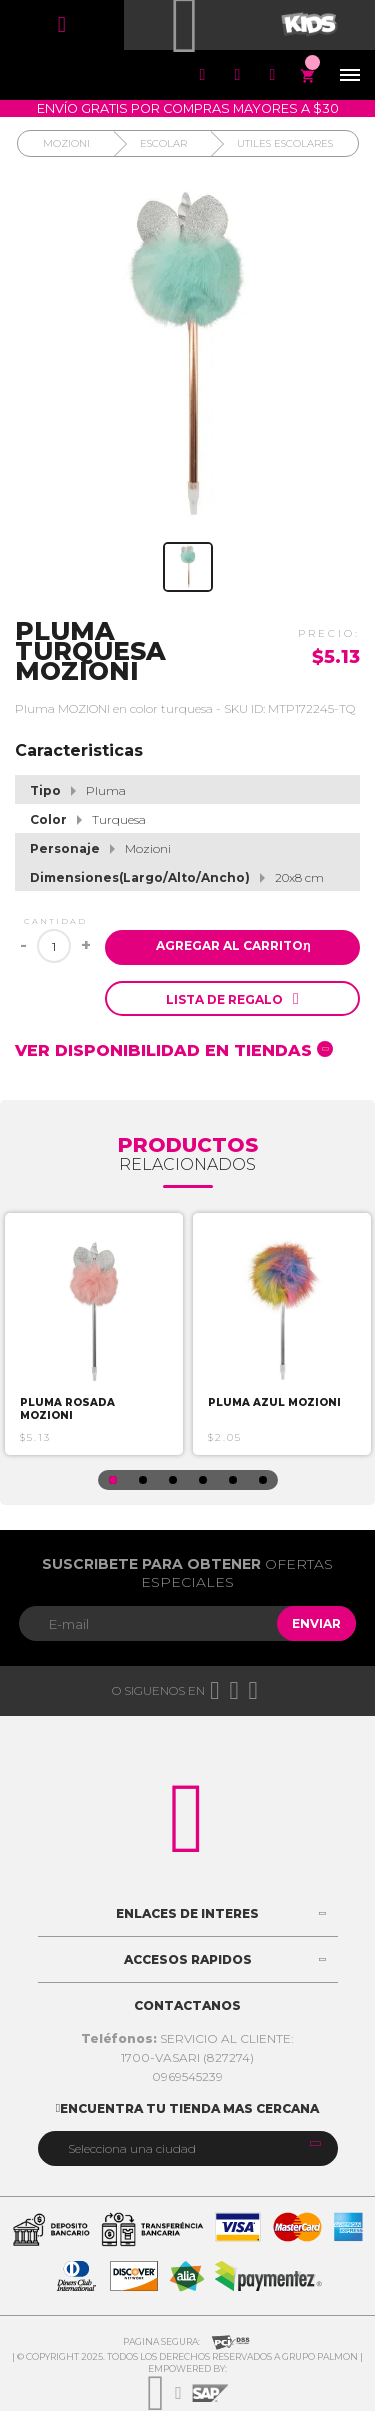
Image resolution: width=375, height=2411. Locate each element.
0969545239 (187, 2076)
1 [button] (113, 1480)
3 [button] (173, 1480)
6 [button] (263, 1480)
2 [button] (143, 1480)
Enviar (316, 1623)
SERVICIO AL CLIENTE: (187, 2038)
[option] (94, 1334)
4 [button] (203, 1480)
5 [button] (233, 1480)
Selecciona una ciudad (132, 2148)
